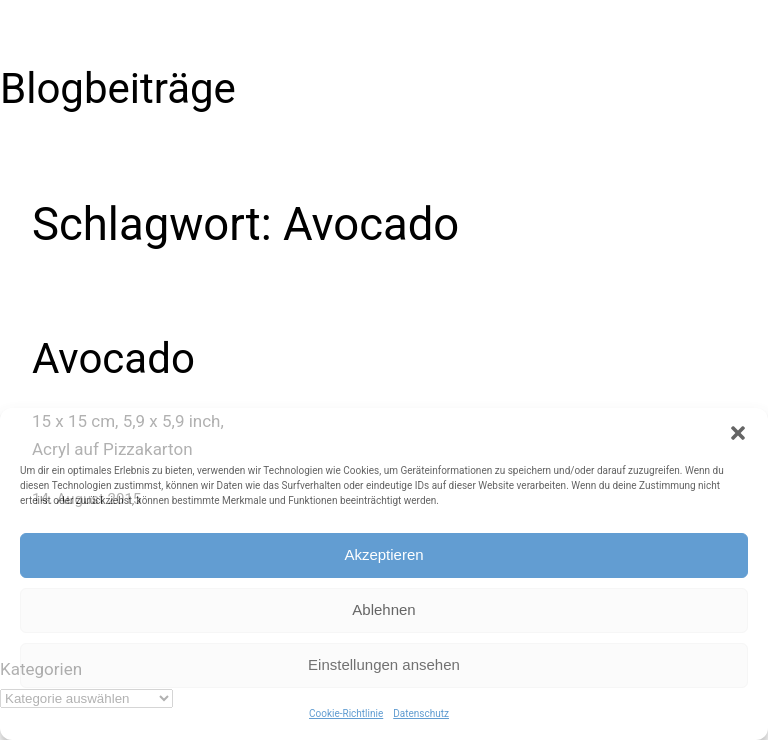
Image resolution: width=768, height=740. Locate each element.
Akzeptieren (383, 554)
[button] (738, 433)
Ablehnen (383, 609)
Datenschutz (421, 713)
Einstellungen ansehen (384, 664)
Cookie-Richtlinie (346, 713)
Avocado (113, 358)
